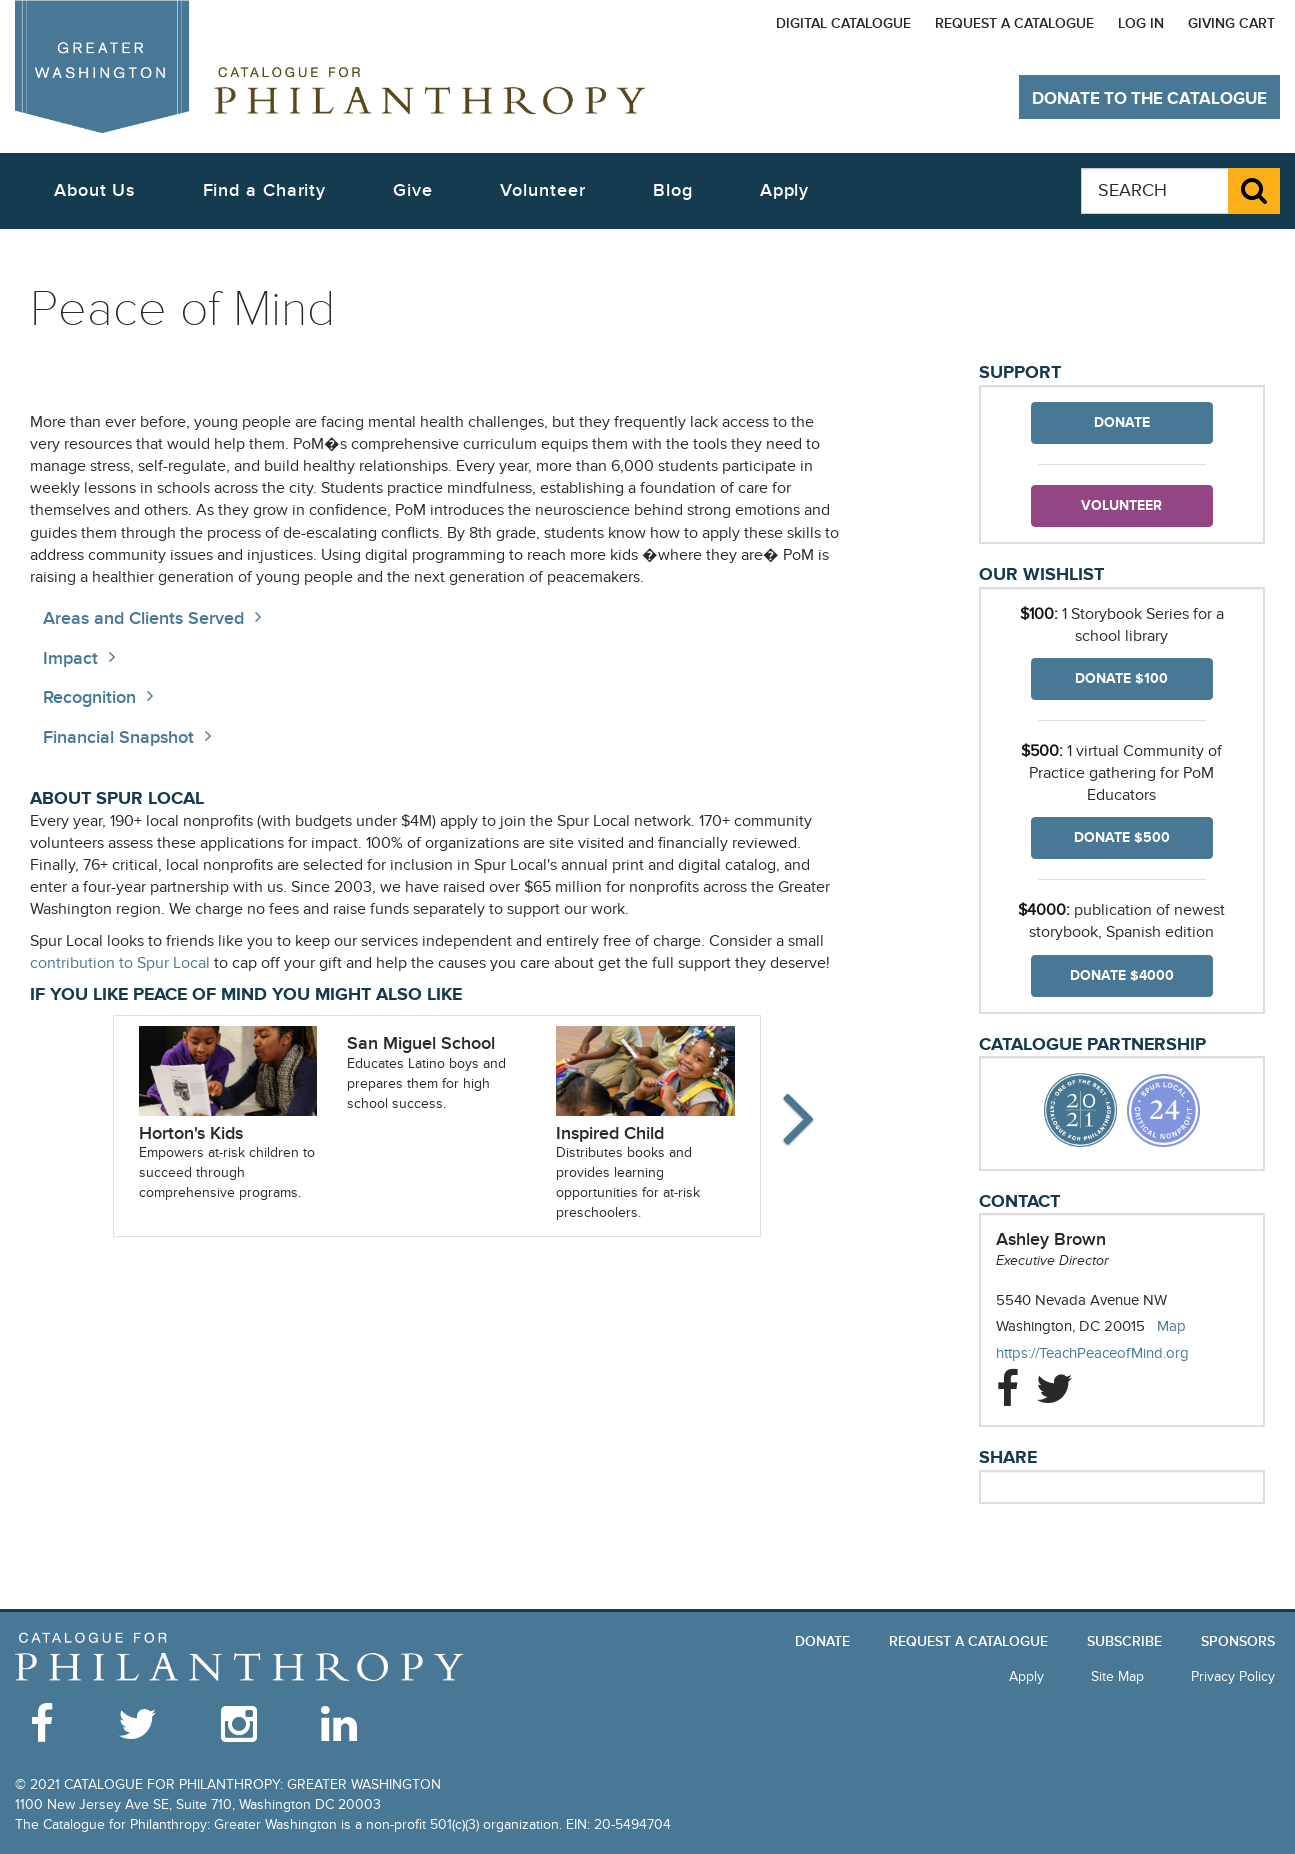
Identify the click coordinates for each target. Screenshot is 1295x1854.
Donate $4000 (1122, 975)
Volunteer (1121, 505)
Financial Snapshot (118, 737)
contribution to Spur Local (120, 963)
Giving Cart (1231, 23)
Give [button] (413, 190)
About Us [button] (94, 190)
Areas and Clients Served (143, 618)
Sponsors (1238, 1641)
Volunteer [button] (542, 190)
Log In (1141, 23)
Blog (673, 190)
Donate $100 (1121, 678)
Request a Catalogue (1014, 23)
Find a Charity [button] (265, 190)
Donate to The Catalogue (1149, 99)
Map (1171, 1326)
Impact (70, 658)
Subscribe (1124, 1641)
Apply (785, 190)
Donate (1122, 422)
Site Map (1117, 1676)
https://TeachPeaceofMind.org (1112, 1353)
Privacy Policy (1233, 1676)
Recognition (89, 697)
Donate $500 (1122, 837)
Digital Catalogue (843, 23)
